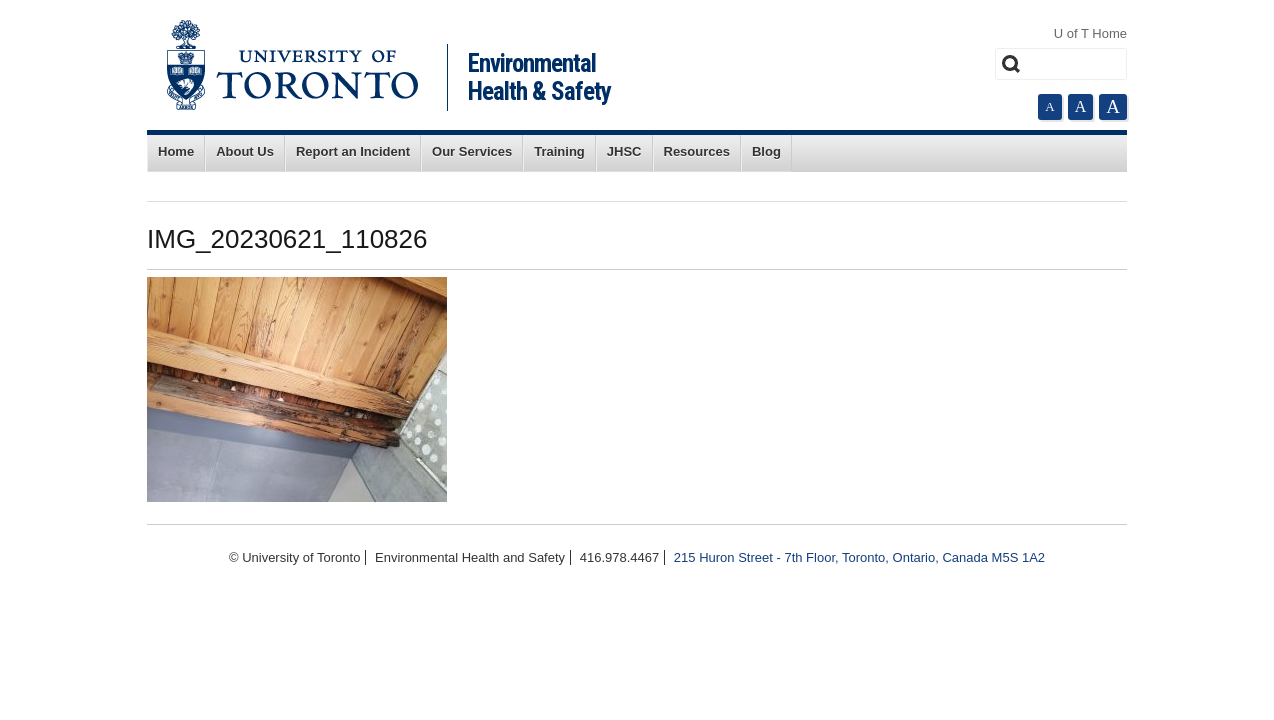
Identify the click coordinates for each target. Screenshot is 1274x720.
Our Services (472, 151)
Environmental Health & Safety (539, 77)
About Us (245, 151)
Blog (766, 151)
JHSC (624, 151)
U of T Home (1090, 33)
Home (176, 151)
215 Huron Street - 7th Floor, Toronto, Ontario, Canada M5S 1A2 (859, 557)
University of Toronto (292, 65)
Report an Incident (353, 151)
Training (559, 151)
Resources (697, 151)
